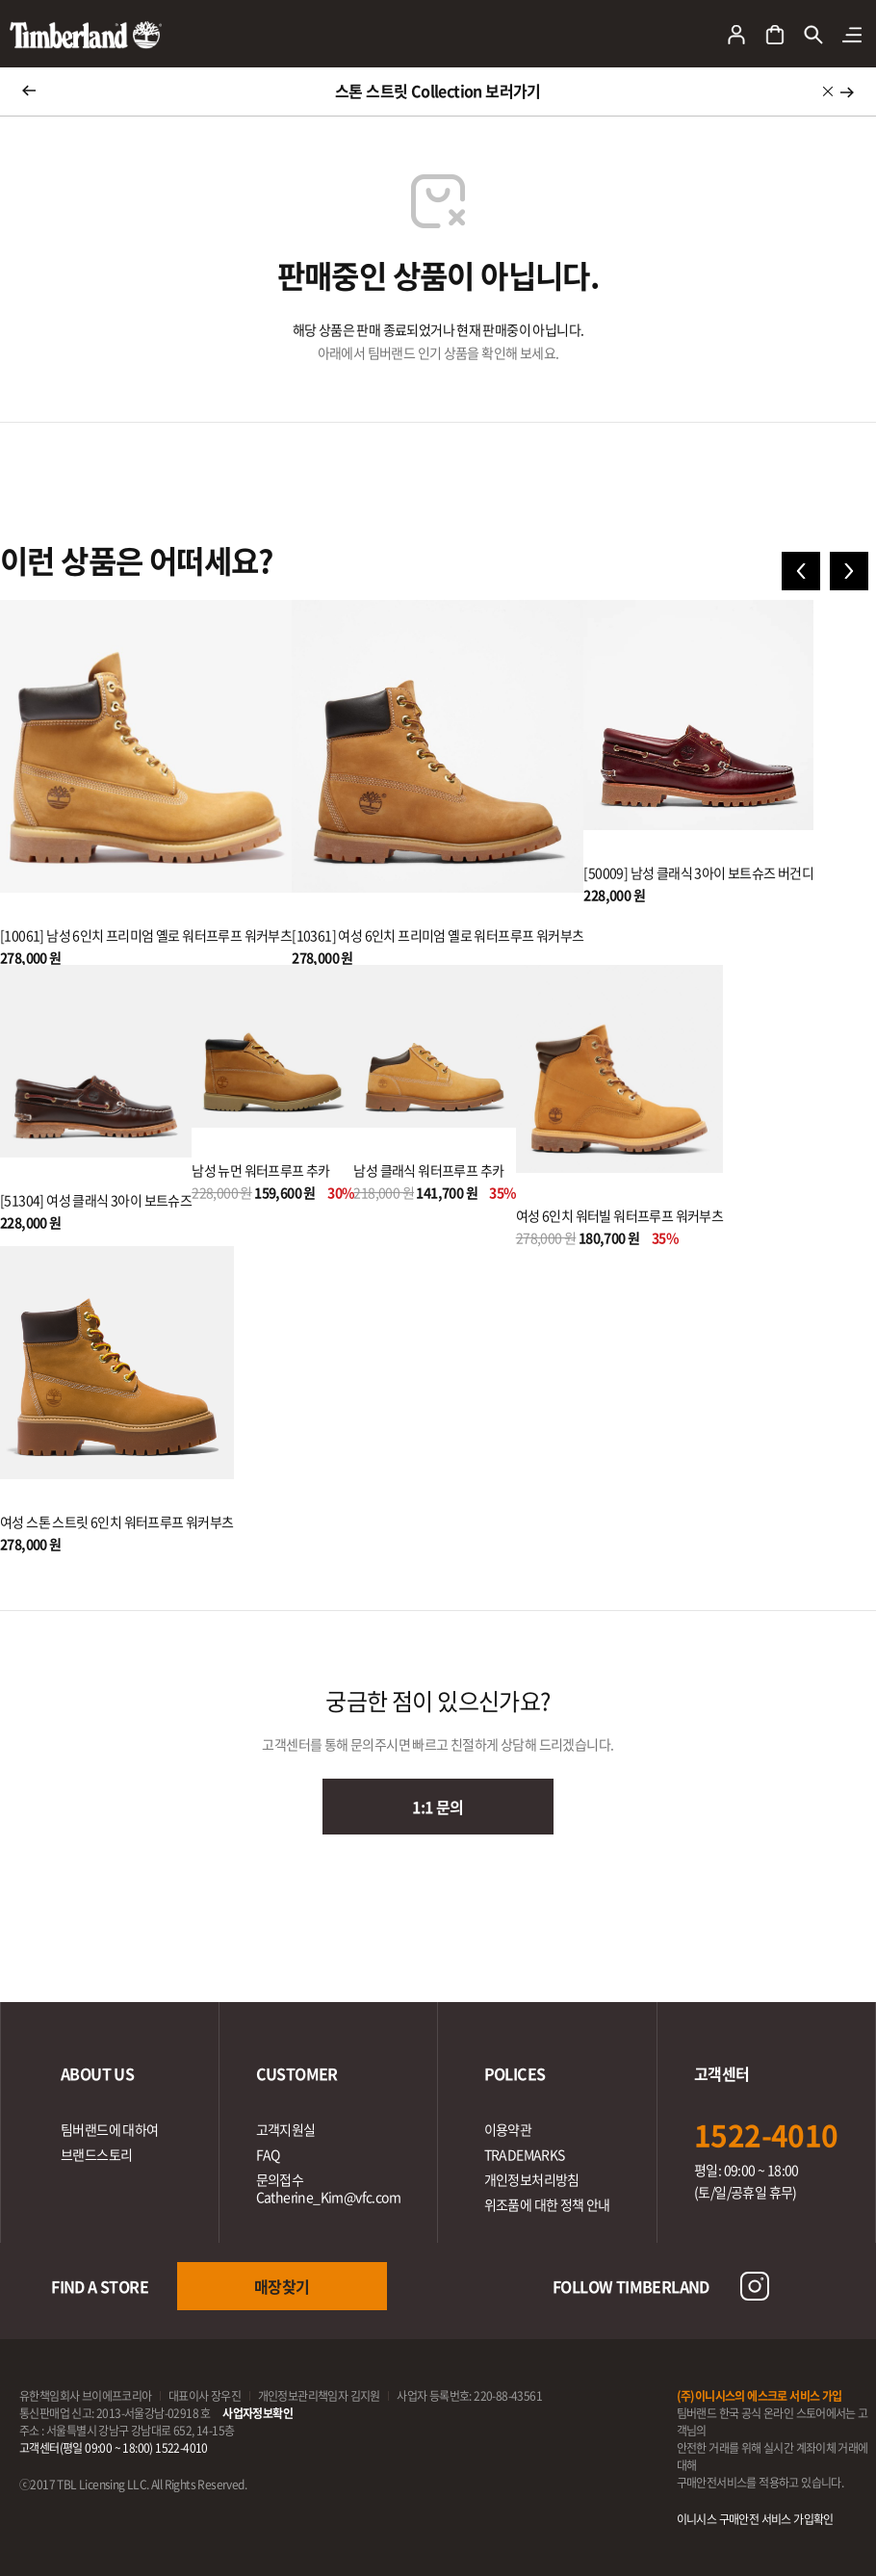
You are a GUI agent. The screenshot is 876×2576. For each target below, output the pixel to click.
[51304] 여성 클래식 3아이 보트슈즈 (96, 1200)
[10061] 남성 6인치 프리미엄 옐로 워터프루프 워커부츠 (146, 935)
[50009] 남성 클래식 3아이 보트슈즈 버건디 (698, 872)
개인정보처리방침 (532, 2179)
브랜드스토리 (96, 2154)
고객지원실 (286, 2129)
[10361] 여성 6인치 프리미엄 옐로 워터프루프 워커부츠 (437, 935)
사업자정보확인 (257, 2413)
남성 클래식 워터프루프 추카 (428, 1170)
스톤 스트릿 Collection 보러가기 (438, 90)
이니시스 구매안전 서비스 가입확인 (755, 2519)
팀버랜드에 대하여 (110, 2129)
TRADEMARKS (524, 2154)
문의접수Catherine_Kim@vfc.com (328, 2188)
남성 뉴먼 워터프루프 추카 (261, 1170)
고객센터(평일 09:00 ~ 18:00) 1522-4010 (113, 2448)
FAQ (268, 2154)
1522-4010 (766, 2134)
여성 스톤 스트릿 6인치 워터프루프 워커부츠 (117, 1521)
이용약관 (508, 2129)
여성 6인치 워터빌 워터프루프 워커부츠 (619, 1215)
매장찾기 (282, 2286)
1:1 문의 (437, 1806)
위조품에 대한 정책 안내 (547, 2204)
